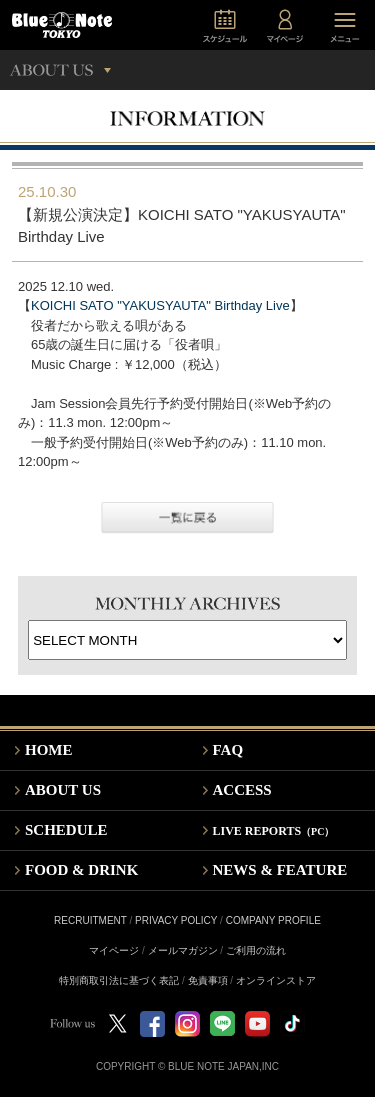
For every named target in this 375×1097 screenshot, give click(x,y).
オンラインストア (276, 980)
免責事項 (208, 980)
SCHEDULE (66, 830)
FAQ (228, 750)
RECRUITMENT (90, 920)
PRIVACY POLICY (176, 920)
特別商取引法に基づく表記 (119, 980)
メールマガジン (183, 950)
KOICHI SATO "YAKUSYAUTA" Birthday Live (160, 305)
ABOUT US (63, 790)
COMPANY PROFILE (273, 920)
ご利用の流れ (256, 950)
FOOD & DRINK (81, 870)
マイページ (114, 950)
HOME (49, 750)
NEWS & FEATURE (280, 870)
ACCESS (242, 790)
